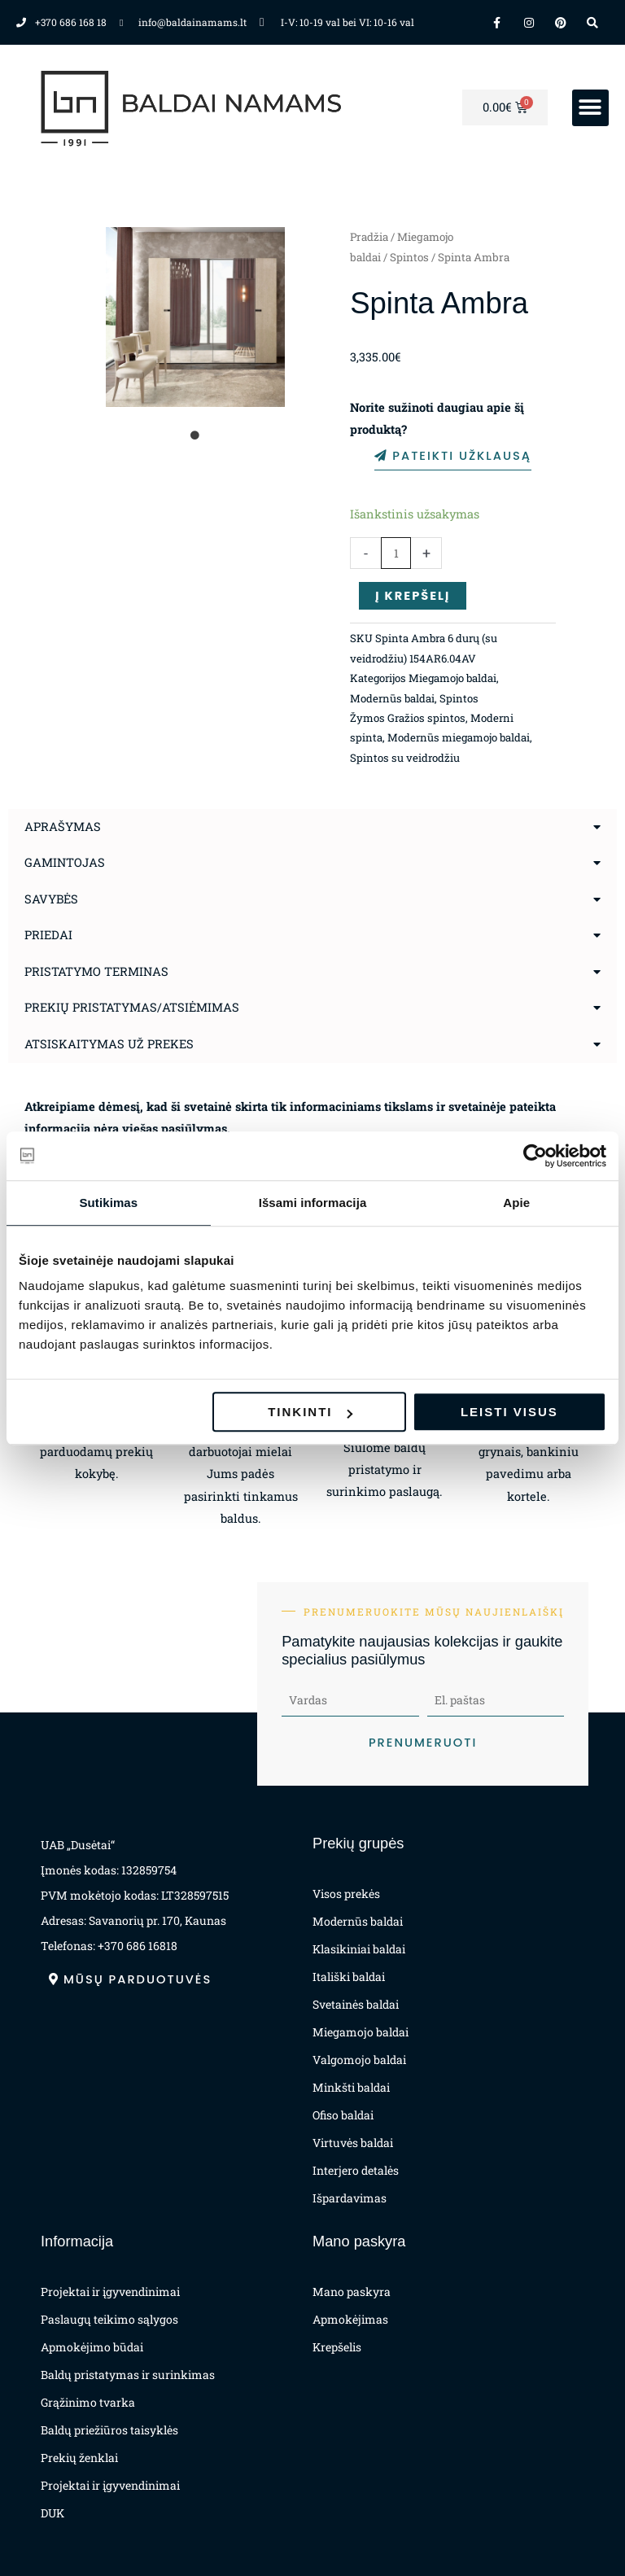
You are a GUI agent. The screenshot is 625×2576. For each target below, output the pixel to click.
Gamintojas (64, 862)
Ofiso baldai (343, 2115)
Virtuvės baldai (352, 2142)
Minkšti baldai (351, 2087)
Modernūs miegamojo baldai (458, 737)
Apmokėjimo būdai (92, 2347)
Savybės (51, 899)
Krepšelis (336, 2347)
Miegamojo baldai (452, 678)
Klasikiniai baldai (358, 1949)
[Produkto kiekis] (396, 553)
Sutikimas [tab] (108, 1202)
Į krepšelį (412, 596)
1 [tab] (195, 435)
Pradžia (369, 237)
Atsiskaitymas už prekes (109, 1044)
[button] (590, 108)
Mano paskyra (351, 2291)
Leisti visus (509, 1412)
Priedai (48, 934)
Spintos (409, 257)
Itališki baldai (348, 1976)
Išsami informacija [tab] (313, 1202)
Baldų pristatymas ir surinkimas (128, 2374)
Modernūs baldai (392, 698)
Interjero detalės (355, 2170)
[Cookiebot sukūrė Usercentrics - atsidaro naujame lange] (535, 1156)
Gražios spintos (426, 718)
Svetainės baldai (355, 2004)
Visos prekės (346, 1893)
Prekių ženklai (79, 2457)
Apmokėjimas (350, 2319)
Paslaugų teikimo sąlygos (109, 2319)
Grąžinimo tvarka (88, 2402)
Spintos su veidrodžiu (405, 757)
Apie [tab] (516, 1202)
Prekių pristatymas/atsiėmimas (131, 1007)
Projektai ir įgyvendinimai (110, 2291)
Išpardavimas (349, 2198)
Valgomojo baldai (359, 2059)
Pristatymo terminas (96, 971)
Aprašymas (62, 826)
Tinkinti (310, 1412)
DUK (52, 2513)
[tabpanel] (196, 317)
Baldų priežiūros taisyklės (109, 2430)
